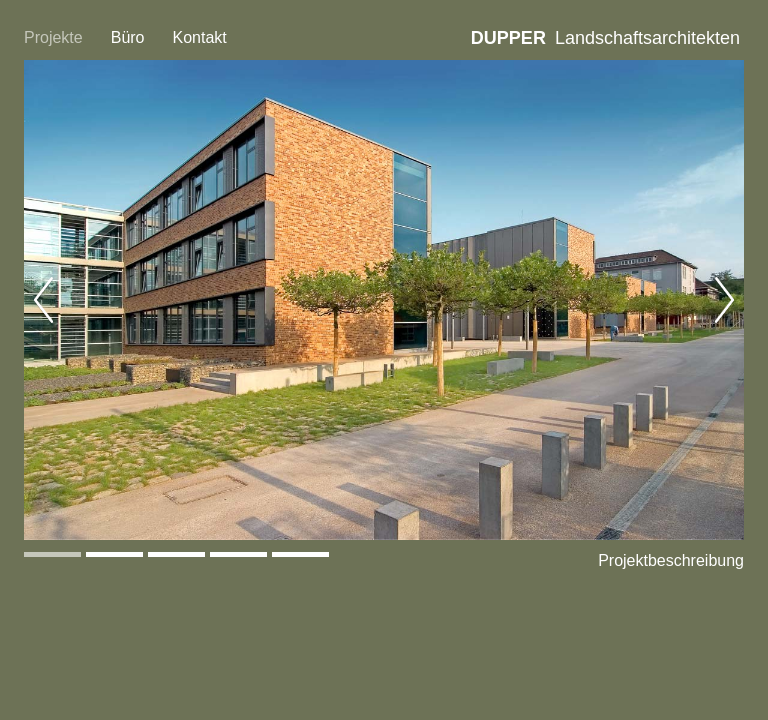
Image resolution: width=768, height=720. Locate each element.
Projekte (53, 37)
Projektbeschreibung (671, 560)
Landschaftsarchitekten (605, 38)
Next (724, 300)
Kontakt (200, 37)
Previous (44, 300)
